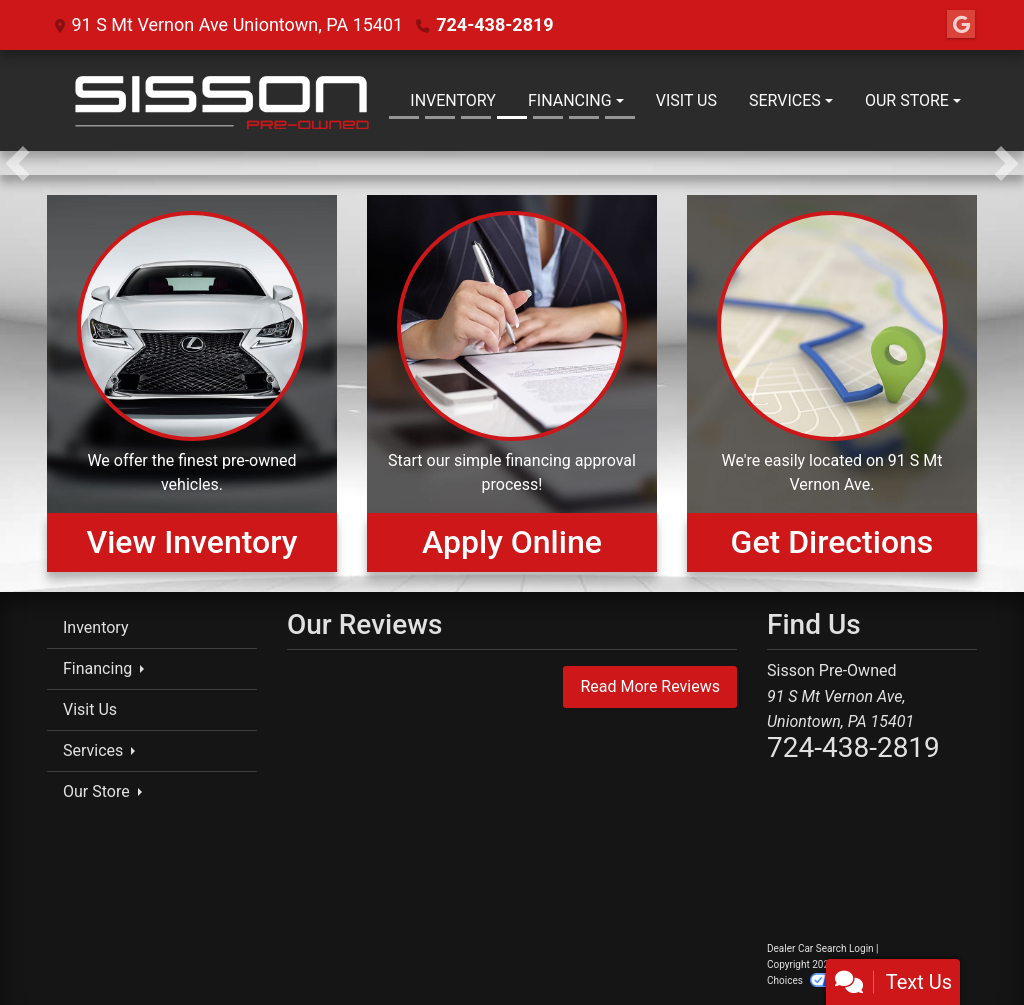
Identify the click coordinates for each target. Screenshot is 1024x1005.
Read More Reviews (650, 686)
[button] (17, 163)
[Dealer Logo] (220, 100)
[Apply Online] (512, 383)
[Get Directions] (832, 383)
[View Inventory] (192, 383)
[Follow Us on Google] (961, 25)
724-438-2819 (494, 24)
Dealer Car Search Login (820, 948)
